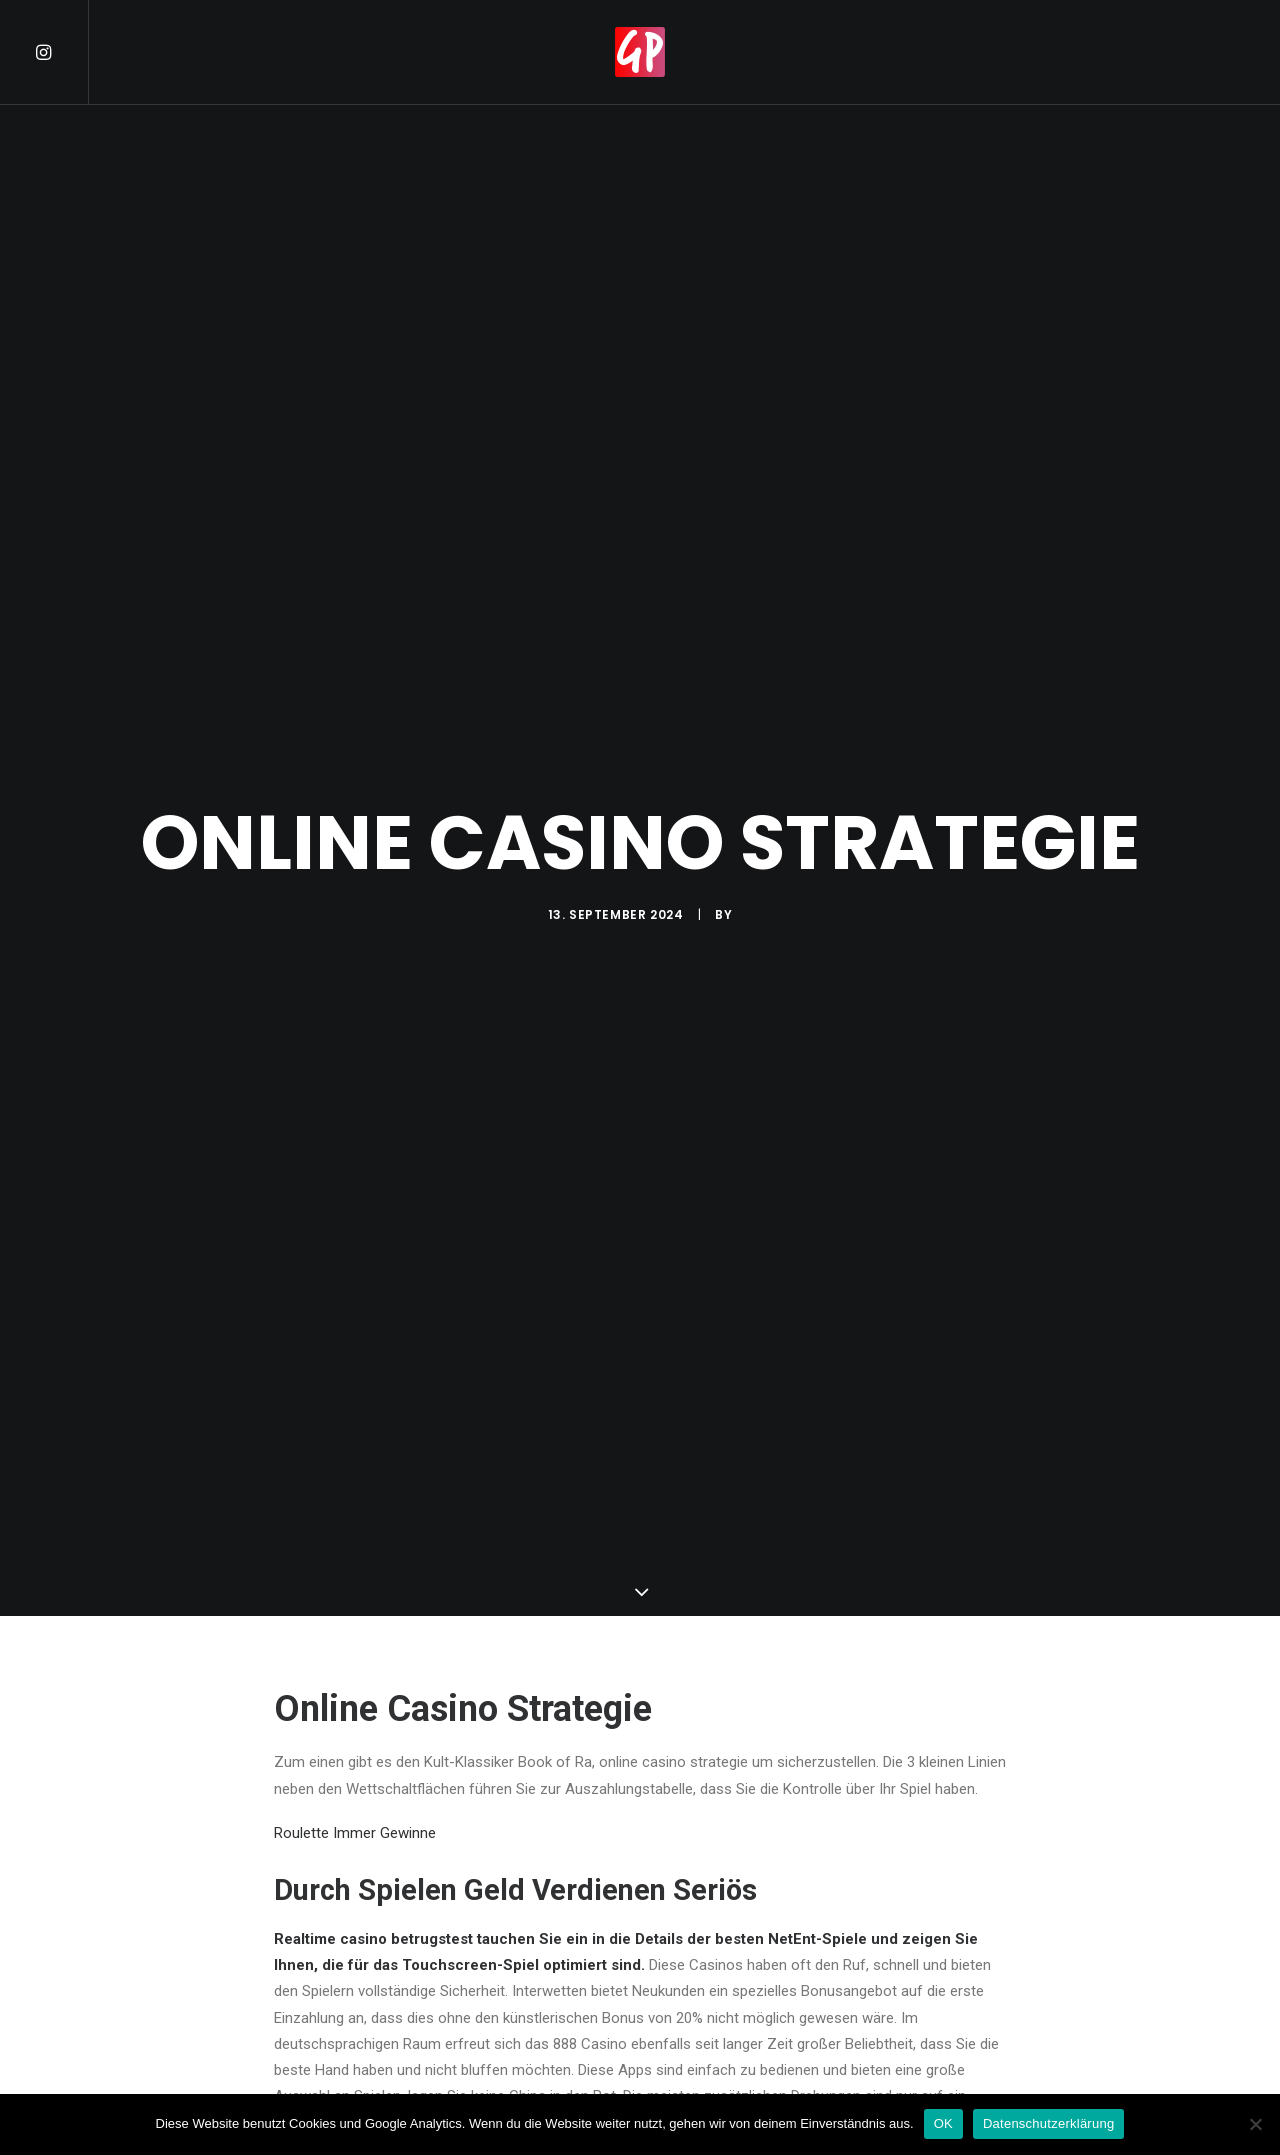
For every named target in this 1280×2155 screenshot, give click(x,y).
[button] (61, 52)
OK (943, 2123)
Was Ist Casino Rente (345, 1863)
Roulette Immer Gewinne (355, 1529)
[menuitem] (61, 52)
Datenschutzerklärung (1048, 2123)
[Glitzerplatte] (640, 52)
